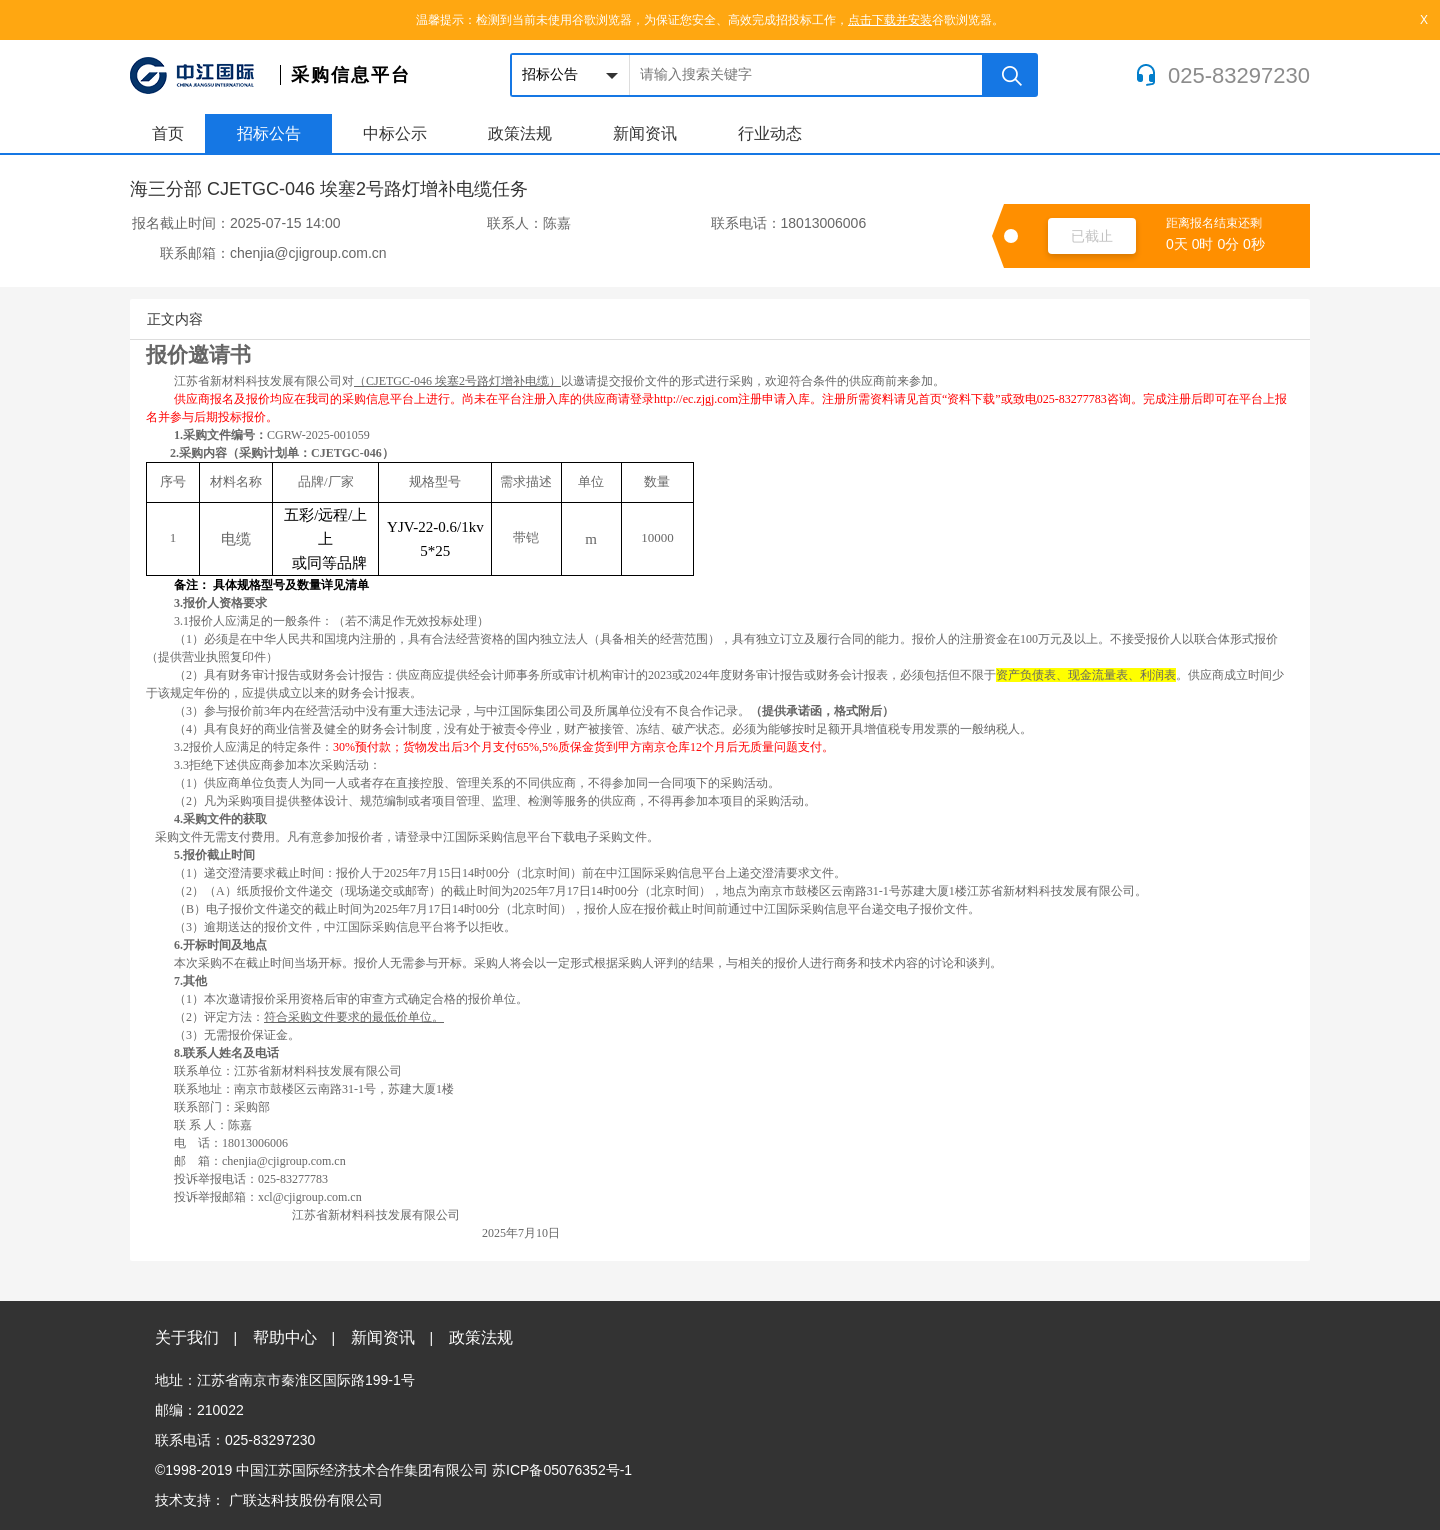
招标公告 (269, 133)
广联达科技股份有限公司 (306, 1500)
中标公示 (395, 133)
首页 (168, 133)
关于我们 (196, 1337)
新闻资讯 (645, 133)
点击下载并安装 (890, 20)
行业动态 (770, 133)
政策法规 (520, 133)
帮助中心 (294, 1337)
